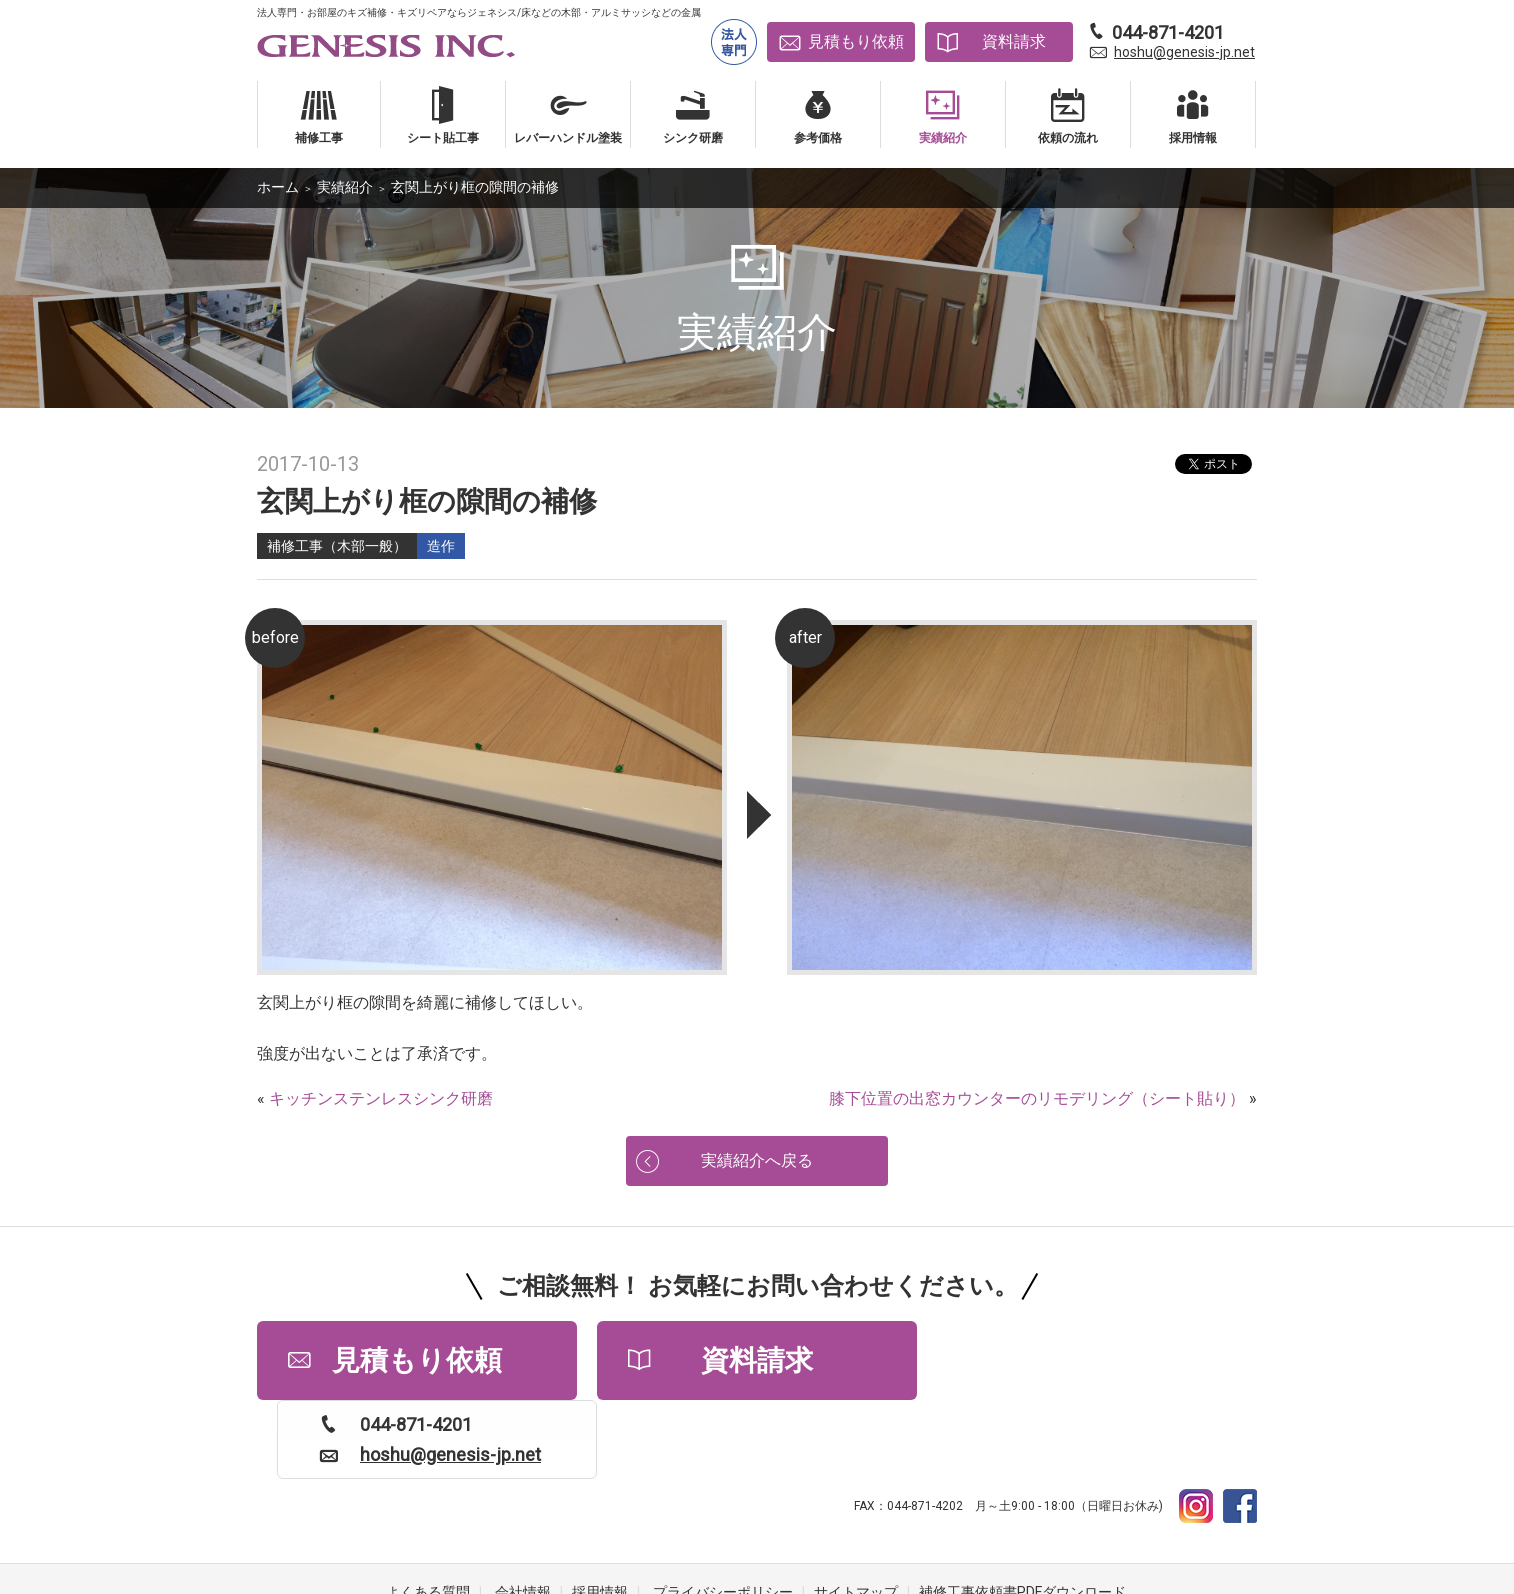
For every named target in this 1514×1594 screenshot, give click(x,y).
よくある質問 (428, 1514)
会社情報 (523, 1514)
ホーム (278, 187)
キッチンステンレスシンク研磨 (381, 1098)
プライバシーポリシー (723, 1514)
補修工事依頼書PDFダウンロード (1022, 1514)
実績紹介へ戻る (757, 1160)
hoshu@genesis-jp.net (1184, 52)
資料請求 (1014, 41)
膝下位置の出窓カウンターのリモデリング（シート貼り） (1037, 1098)
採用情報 (600, 1514)
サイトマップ (856, 1514)
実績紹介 (345, 187)
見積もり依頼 (856, 41)
